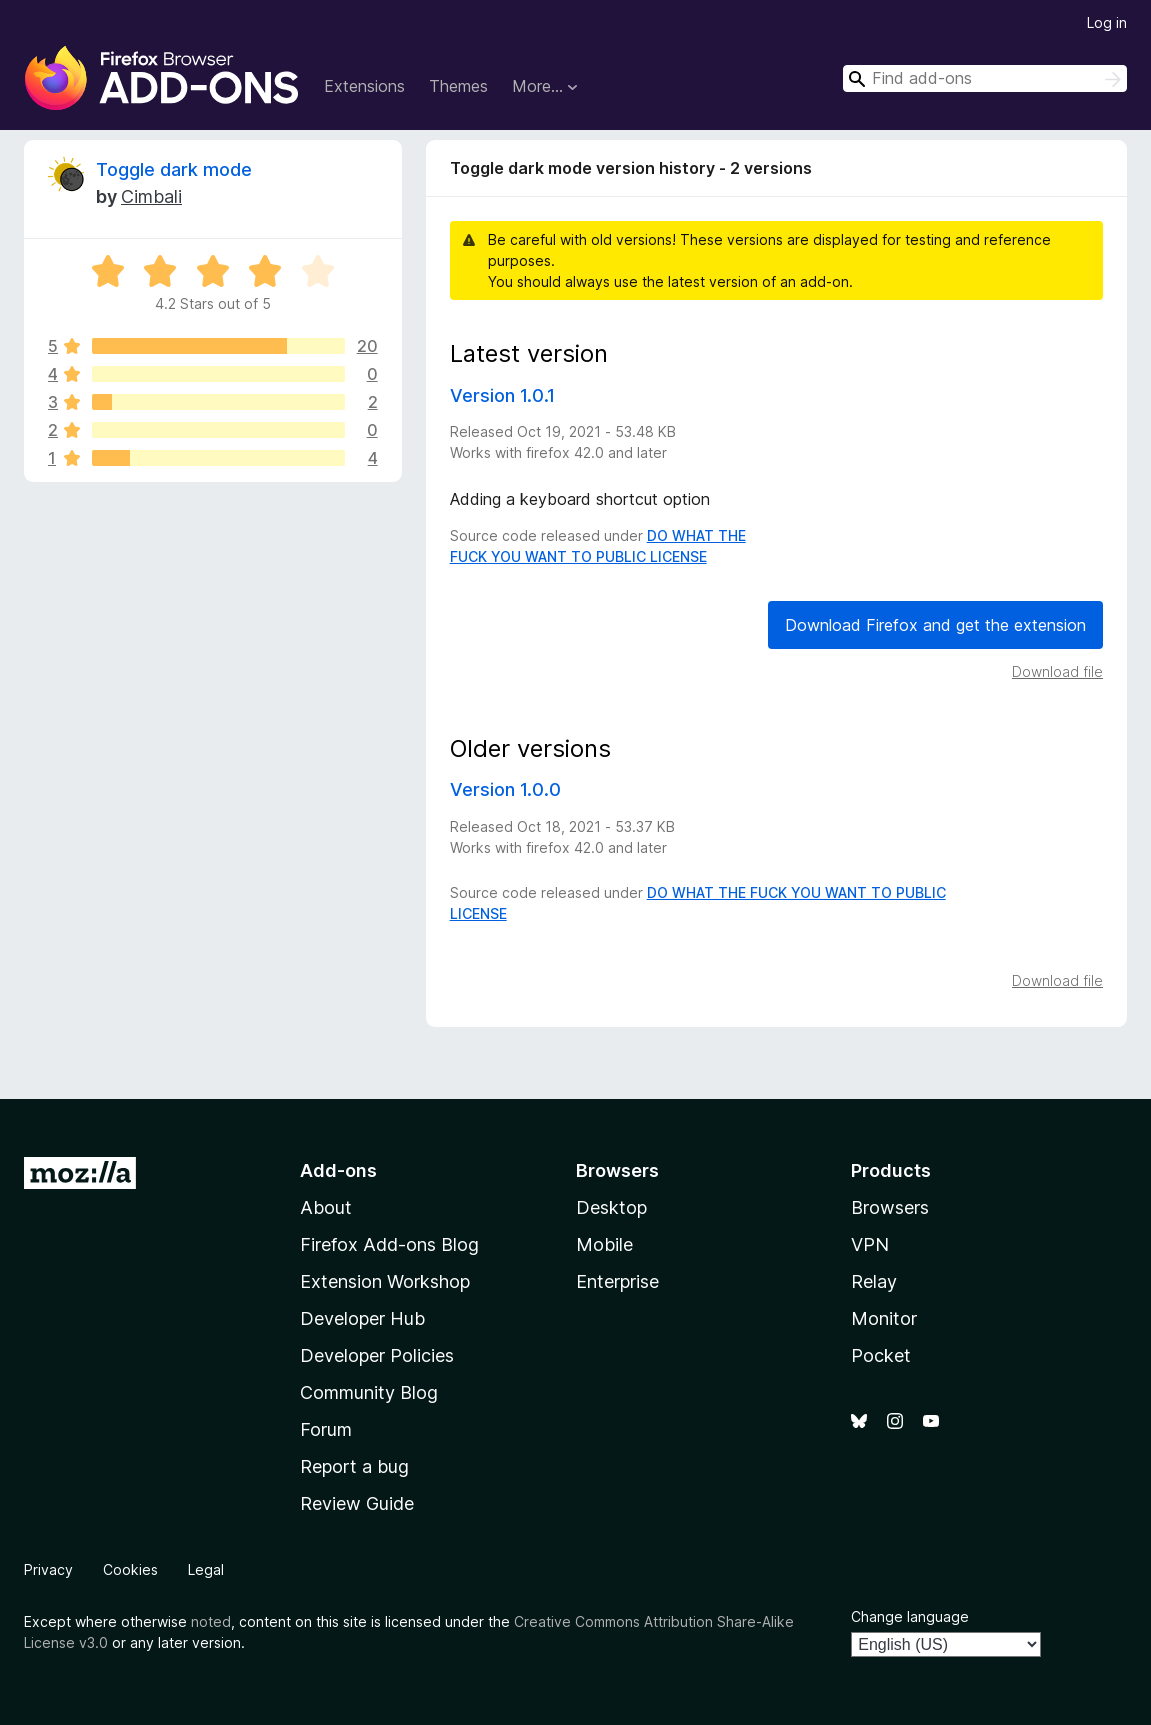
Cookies (130, 1569)
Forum (326, 1429)
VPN (870, 1244)
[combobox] (985, 78)
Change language (910, 1616)
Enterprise (617, 1281)
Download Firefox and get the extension (935, 625)
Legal (206, 1569)
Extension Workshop (385, 1281)
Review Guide (357, 1503)
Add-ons (338, 1170)
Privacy (48, 1569)
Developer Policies (377, 1355)
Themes (458, 86)
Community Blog (369, 1392)
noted (211, 1621)
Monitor (884, 1318)
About (326, 1207)
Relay (874, 1281)
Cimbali (151, 196)
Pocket (881, 1355)
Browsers (890, 1207)
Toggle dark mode (174, 169)
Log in (1107, 22)
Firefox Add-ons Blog (389, 1244)
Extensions (364, 86)
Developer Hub (362, 1318)
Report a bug (354, 1466)
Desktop (611, 1207)
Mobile (604, 1244)
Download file (1057, 671)
